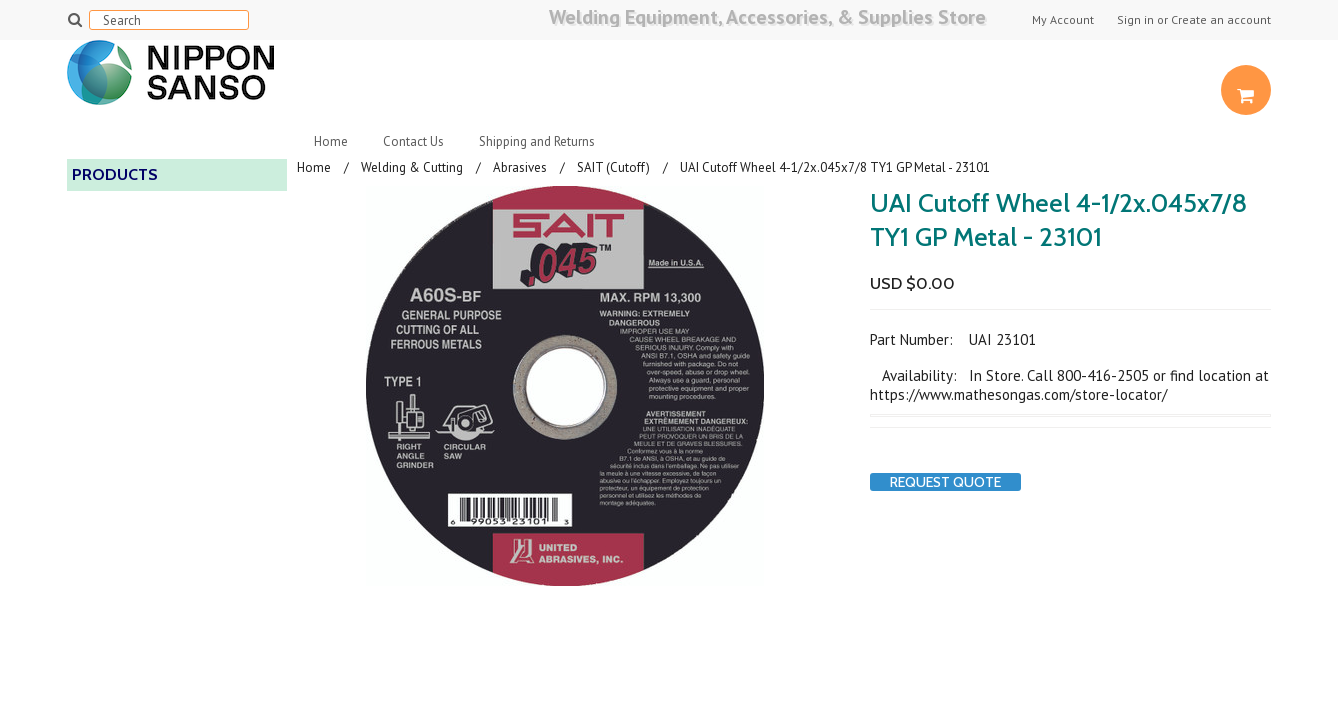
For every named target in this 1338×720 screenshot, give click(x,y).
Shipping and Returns (537, 141)
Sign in (1135, 20)
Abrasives (520, 167)
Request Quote (945, 482)
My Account (1063, 20)
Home (331, 141)
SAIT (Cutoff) (613, 167)
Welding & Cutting (412, 167)
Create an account (1221, 20)
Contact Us (413, 141)
